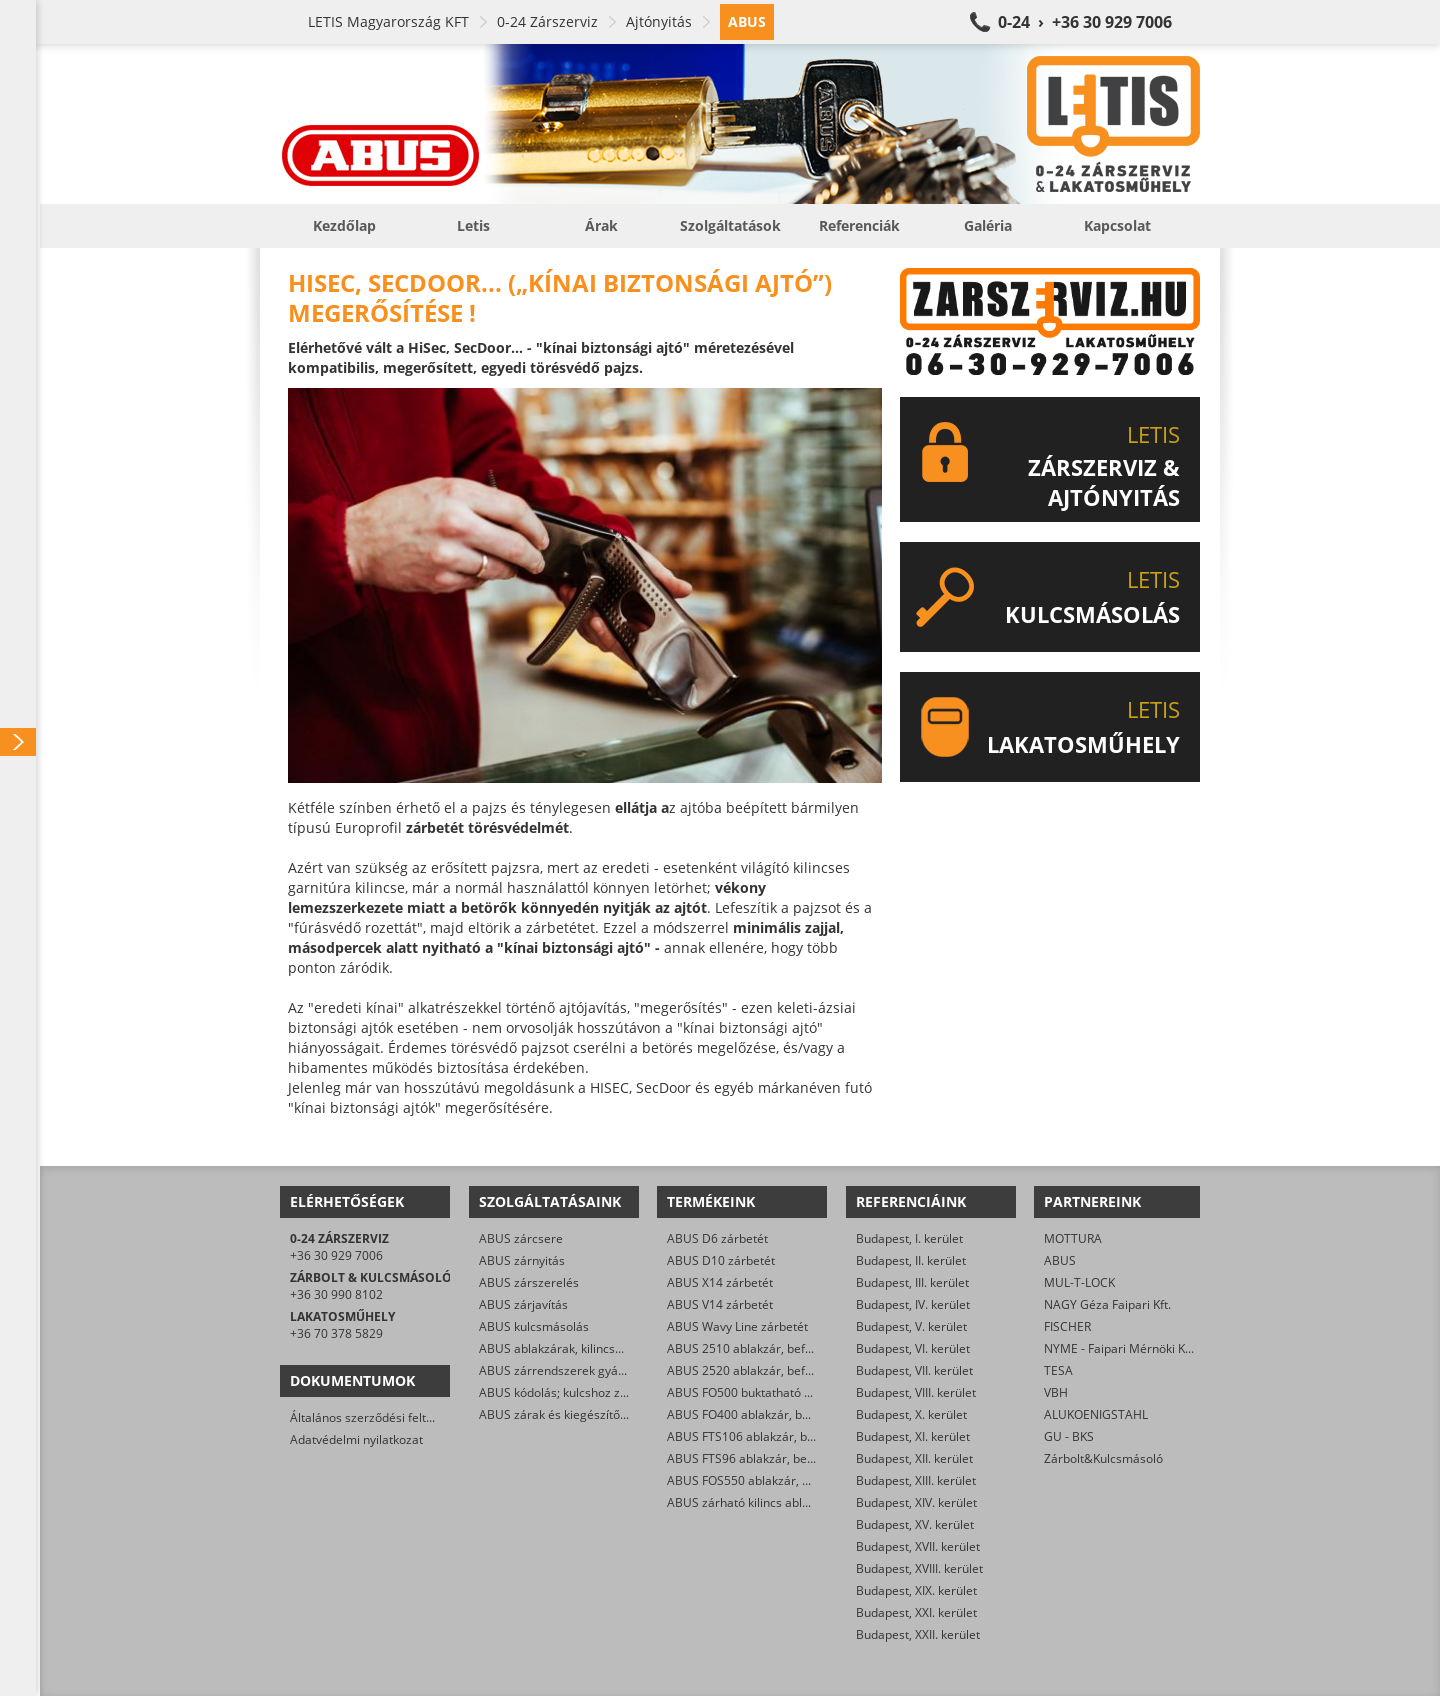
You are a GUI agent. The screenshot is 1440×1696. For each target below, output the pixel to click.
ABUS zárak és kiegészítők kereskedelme (593, 1414)
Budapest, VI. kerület (913, 1348)
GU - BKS (1069, 1436)
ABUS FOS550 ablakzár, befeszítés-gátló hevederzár (812, 1480)
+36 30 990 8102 (336, 1294)
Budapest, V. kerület (911, 1326)
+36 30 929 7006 (336, 1255)
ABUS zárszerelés (529, 1282)
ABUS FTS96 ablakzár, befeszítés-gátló (774, 1458)
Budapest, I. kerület (909, 1238)
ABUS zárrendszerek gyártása (563, 1370)
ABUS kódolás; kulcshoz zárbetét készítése (597, 1392)
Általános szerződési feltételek (375, 1417)
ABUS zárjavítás (523, 1304)
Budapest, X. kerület (911, 1414)
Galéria (988, 225)
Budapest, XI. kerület (913, 1436)
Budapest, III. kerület (912, 1282)
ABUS (1060, 1260)
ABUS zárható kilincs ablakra (747, 1502)
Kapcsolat (1117, 225)
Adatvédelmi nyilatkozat (356, 1439)
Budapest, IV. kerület (913, 1304)
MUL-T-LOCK (1079, 1282)
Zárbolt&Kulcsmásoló (1103, 1458)
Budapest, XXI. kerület (916, 1612)
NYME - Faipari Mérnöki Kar (1120, 1348)
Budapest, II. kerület (911, 1260)
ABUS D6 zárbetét (717, 1238)
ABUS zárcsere (521, 1238)
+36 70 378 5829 (336, 1333)
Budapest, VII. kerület (914, 1370)
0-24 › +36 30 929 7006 (1085, 22)
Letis (473, 225)
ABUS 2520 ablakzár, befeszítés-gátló (771, 1370)
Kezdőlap (344, 225)
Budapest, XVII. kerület (918, 1546)
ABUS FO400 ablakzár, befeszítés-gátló (775, 1414)
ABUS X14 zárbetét (720, 1282)
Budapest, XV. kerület (915, 1524)
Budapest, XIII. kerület (916, 1480)
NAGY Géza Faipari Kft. (1107, 1304)
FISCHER (1067, 1326)
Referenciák (859, 225)
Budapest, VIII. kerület (916, 1392)
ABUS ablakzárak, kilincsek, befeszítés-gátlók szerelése (632, 1348)
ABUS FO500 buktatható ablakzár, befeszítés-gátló (807, 1392)
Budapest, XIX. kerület (916, 1590)
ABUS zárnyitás (522, 1260)
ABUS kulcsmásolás (534, 1326)
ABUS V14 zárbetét (720, 1304)
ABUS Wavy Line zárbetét (737, 1326)
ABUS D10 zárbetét (721, 1260)
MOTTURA (1073, 1238)
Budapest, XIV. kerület (916, 1502)
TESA (1058, 1370)
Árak (601, 225)
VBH (1056, 1392)
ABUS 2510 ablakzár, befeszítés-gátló (771, 1348)
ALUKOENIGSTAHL (1096, 1414)
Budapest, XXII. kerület (918, 1634)
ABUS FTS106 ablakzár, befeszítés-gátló (778, 1436)
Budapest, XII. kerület (914, 1458)
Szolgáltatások (730, 225)
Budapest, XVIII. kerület (919, 1568)
